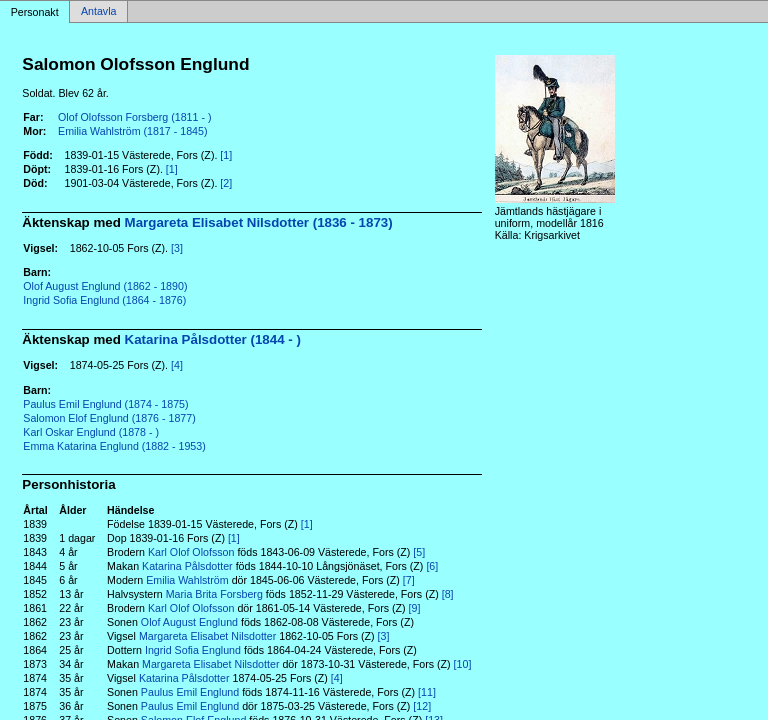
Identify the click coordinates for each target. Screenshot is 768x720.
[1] (226, 155)
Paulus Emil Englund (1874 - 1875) (105, 404)
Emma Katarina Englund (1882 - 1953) (114, 446)
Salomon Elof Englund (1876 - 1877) (109, 418)
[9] (415, 608)
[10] (463, 664)
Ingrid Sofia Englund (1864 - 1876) (104, 300)
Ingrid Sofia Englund (193, 650)
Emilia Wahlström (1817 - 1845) (132, 131)
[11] (427, 692)
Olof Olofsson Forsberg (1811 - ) (134, 117)
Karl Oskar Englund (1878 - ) (91, 432)
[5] (419, 552)
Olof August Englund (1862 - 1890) (105, 286)
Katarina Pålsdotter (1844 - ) (213, 339)
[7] (409, 580)
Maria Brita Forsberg (214, 594)
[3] (177, 248)
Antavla (99, 12)
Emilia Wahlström (187, 580)
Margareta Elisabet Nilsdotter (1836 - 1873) (259, 222)
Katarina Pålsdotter (187, 566)
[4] (177, 365)
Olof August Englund (189, 622)
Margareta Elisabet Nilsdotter (207, 636)
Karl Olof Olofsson (191, 552)
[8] (448, 594)
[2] (226, 183)
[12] (422, 706)
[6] (432, 566)
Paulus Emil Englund (190, 692)
